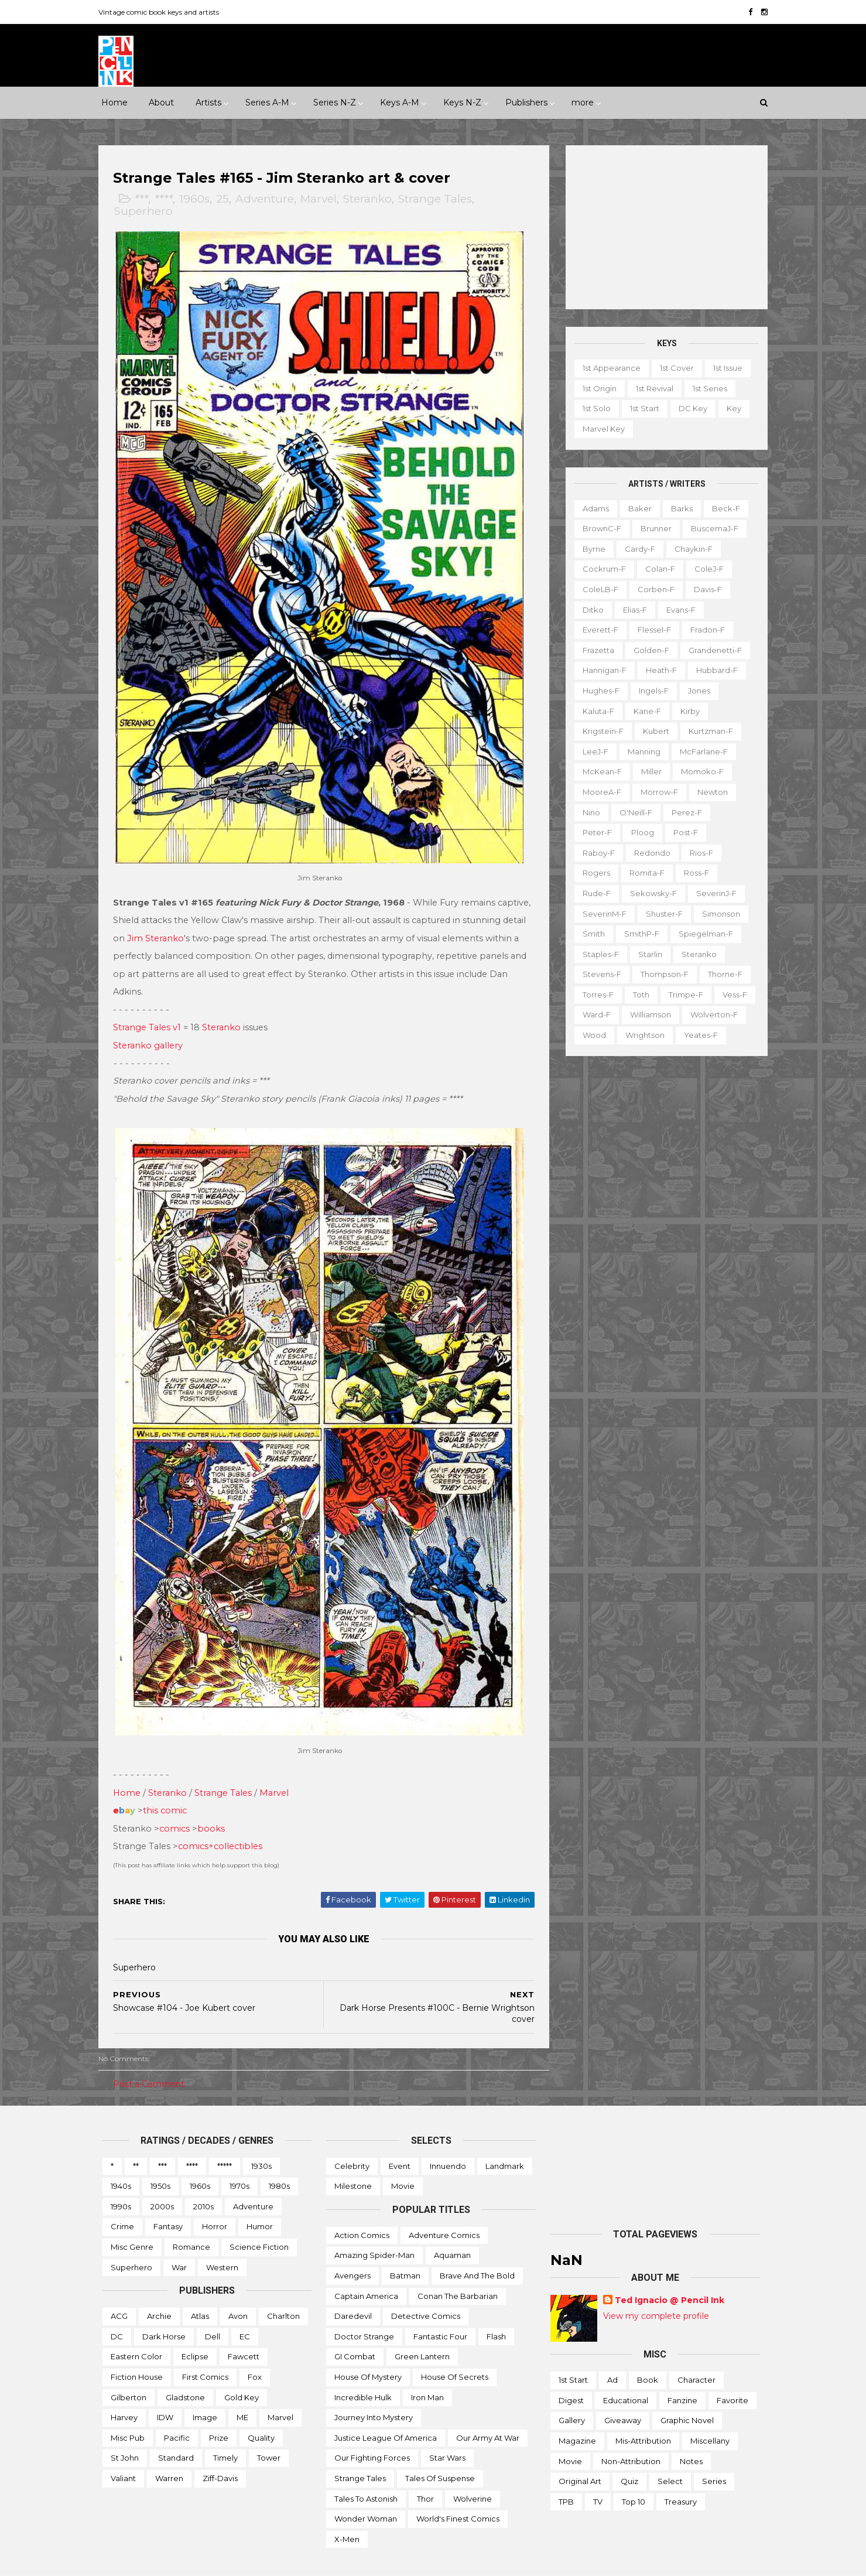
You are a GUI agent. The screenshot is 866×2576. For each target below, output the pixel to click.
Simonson (718, 913)
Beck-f (722, 508)
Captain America (366, 2269)
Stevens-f (598, 974)
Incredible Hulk (363, 2371)
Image (205, 2391)
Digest (571, 2374)
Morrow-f (656, 792)
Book (647, 2354)
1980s (279, 2160)
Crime (122, 2200)
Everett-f (597, 629)
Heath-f (657, 670)
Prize (218, 2411)
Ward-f (593, 1014)
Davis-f (704, 589)
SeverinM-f (601, 913)
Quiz (629, 2455)
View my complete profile (656, 2290)
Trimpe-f (682, 994)
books (215, 1802)
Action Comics (361, 2208)
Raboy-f (595, 852)
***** (224, 2139)
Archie (159, 2290)
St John (125, 2432)
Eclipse (195, 2330)
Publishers (526, 102)
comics (178, 1802)
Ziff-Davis (220, 2452)
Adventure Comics (444, 2208)
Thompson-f (661, 974)
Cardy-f (636, 549)
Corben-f (652, 589)
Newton (709, 792)
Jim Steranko (225, 925)
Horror (214, 2200)
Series (714, 2455)
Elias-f (631, 609)
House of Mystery (368, 2350)
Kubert (652, 731)
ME (242, 2391)
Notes (691, 2435)
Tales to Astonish (366, 2472)
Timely (225, 2432)
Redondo (649, 852)
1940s (121, 2160)
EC (244, 2310)
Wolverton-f (710, 1014)
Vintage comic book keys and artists (162, 12)
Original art (580, 2455)
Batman (405, 2249)
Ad (612, 2354)
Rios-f (698, 852)
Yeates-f (697, 1035)
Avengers (352, 2249)
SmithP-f (638, 933)
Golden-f (648, 650)
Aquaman (452, 2229)
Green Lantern (422, 2330)
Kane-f (644, 710)
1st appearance (608, 368)
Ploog (639, 832)
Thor (425, 2472)
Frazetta (595, 650)
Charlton (283, 2290)
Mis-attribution (643, 2415)
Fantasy (168, 2200)
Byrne (590, 549)
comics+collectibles (224, 1820)
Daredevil (353, 2290)
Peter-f (593, 832)
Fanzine (682, 2374)
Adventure (268, 199)
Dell (212, 2310)
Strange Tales (439, 199)
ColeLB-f (597, 589)
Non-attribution (630, 2435)
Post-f (682, 832)
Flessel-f (651, 629)
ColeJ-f (705, 568)
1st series (706, 388)
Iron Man (427, 2371)
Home (114, 102)
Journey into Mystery (373, 2391)
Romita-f (643, 872)
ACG (119, 2290)
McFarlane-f (700, 751)
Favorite (732, 2374)
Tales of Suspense (440, 2452)
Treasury (681, 2475)
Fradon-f (704, 629)
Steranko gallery (152, 1032)
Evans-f (677, 609)
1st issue (724, 368)
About (161, 102)
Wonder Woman (365, 2493)
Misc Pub (128, 2411)
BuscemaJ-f (711, 528)
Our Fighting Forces (372, 2432)
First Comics (205, 2350)
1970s (239, 2160)
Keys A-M (399, 102)
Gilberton (128, 2371)
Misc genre (132, 2221)
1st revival (651, 388)
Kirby (686, 710)
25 (226, 199)
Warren (169, 2452)
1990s (121, 2180)
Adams (592, 508)
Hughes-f (597, 690)
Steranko (371, 199)
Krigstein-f (599, 731)
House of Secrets (454, 2350)
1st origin (596, 388)
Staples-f (597, 953)
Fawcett (243, 2330)
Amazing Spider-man (374, 2229)
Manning (640, 751)
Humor (260, 2200)
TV (598, 2475)
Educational (625, 2374)
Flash (496, 2310)
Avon (238, 2290)
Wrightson (641, 1035)
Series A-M (267, 102)
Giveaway (622, 2394)
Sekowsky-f (650, 893)
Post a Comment (153, 2058)
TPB (566, 2475)
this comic (169, 1784)
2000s (162, 2180)
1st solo (593, 408)
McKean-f (598, 771)
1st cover (673, 368)
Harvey (124, 2391)
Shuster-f (660, 913)
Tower (268, 2432)
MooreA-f (598, 792)
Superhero (147, 211)
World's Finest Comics (457, 2493)
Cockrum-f (600, 568)
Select (670, 2455)
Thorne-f (721, 974)
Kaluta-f (595, 710)
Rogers (593, 872)
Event (399, 2139)
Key (730, 408)
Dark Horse (164, 2310)
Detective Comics (425, 2290)
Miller (648, 771)
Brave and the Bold (477, 2249)
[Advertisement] (663, 227)
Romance (191, 2221)
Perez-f (683, 811)
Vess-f (731, 994)
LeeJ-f (592, 751)
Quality (261, 2411)
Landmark (504, 2139)
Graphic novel (687, 2394)
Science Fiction (259, 2221)
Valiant (123, 2452)
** (136, 2139)
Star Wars (447, 2432)
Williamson (647, 1014)
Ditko (589, 609)
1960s (198, 199)
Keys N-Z (462, 102)
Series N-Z (334, 102)
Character (696, 2354)
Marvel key (600, 428)
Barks (678, 508)
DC (117, 2310)
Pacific (177, 2411)
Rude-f (593, 893)
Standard (176, 2432)
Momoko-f (698, 771)
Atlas (200, 2290)
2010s (203, 2180)
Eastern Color (136, 2330)
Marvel (322, 199)
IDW (165, 2391)
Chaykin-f (690, 549)
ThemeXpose (163, 2561)
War (179, 2241)
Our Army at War (487, 2411)
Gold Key (241, 2371)
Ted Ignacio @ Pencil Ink (669, 2274)
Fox (255, 2350)
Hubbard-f (713, 670)
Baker (636, 508)
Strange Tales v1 (151, 1014)
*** (145, 199)
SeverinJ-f (713, 893)
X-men (347, 2512)
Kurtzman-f (707, 731)
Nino (588, 811)
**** (168, 199)
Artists (208, 102)
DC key (689, 408)
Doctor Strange (364, 2310)
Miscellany (710, 2415)
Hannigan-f (601, 670)
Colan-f (657, 568)
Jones (695, 690)
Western (222, 2241)
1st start (641, 408)
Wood (591, 1035)
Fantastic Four (440, 2310)
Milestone (353, 2160)
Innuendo (448, 2139)
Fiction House (137, 2350)
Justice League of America (385, 2411)
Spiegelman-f (702, 933)
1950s (160, 2160)
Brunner (652, 528)
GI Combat (354, 2330)
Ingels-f (650, 690)
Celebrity (351, 2139)
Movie (403, 2160)
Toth (637, 994)
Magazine (577, 2415)
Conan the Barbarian (457, 2269)
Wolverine (472, 2472)
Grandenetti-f (711, 650)
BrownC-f (598, 528)
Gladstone (185, 2371)
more (582, 102)
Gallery (572, 2394)
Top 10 (633, 2475)
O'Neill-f (632, 811)
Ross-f (693, 872)
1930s (261, 2139)
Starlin (647, 953)
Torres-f (594, 994)
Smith (590, 933)
